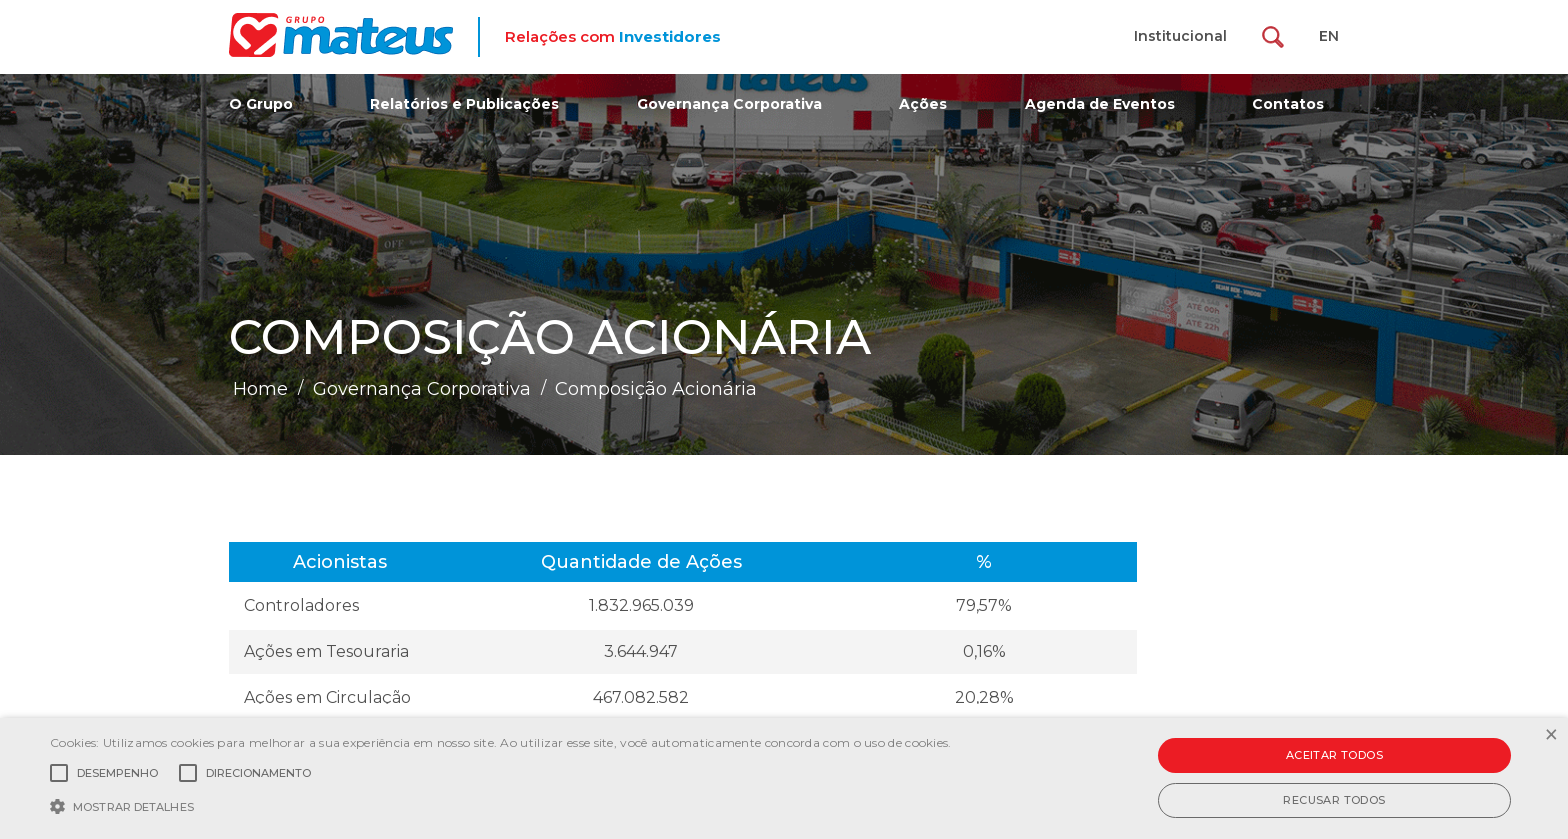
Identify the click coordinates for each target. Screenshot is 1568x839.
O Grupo (261, 104)
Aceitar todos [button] (1334, 755)
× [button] (1550, 735)
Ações (923, 104)
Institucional (1180, 36)
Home (260, 389)
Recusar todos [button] (1334, 800)
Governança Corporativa (729, 104)
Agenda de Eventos (1100, 104)
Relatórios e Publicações (464, 104)
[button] (501, 805)
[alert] (784, 778)
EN (1329, 36)
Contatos (1288, 104)
